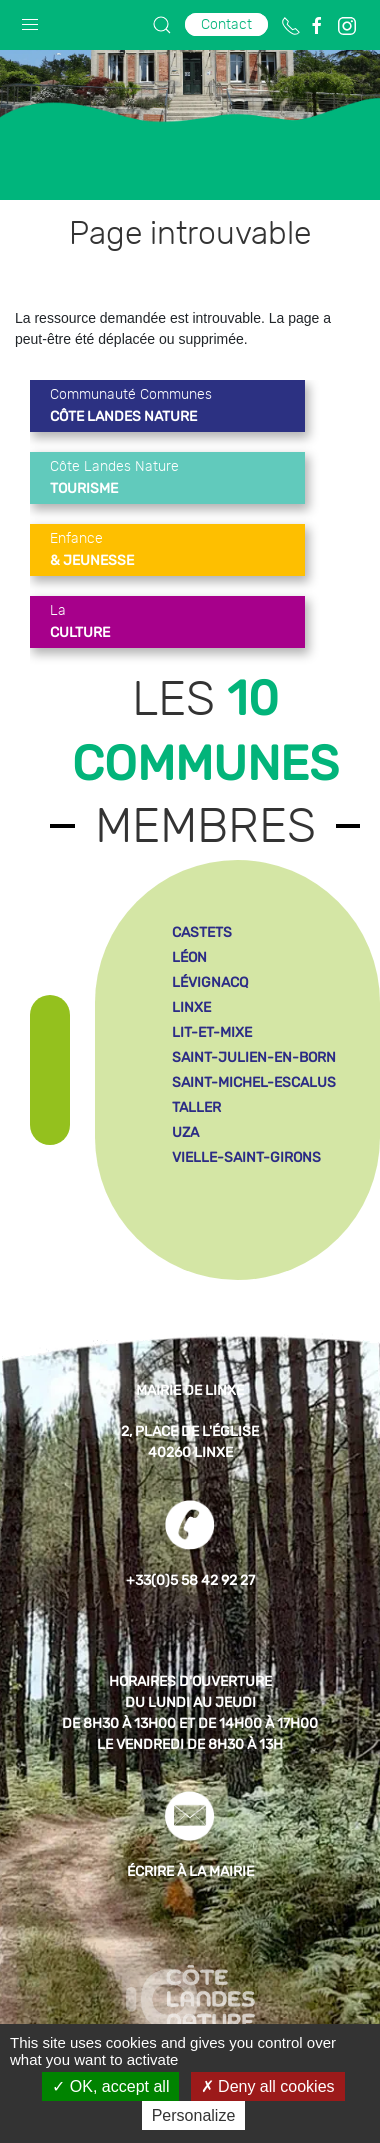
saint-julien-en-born (254, 1057)
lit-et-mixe (212, 1032)
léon (189, 957)
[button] (30, 20)
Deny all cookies (268, 2086)
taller (196, 1107)
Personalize (194, 2115)
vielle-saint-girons (246, 1157)
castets (202, 932)
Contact (226, 24)
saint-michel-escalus (254, 1082)
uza (185, 1132)
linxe (191, 1007)
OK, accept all (110, 2086)
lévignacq (210, 982)
